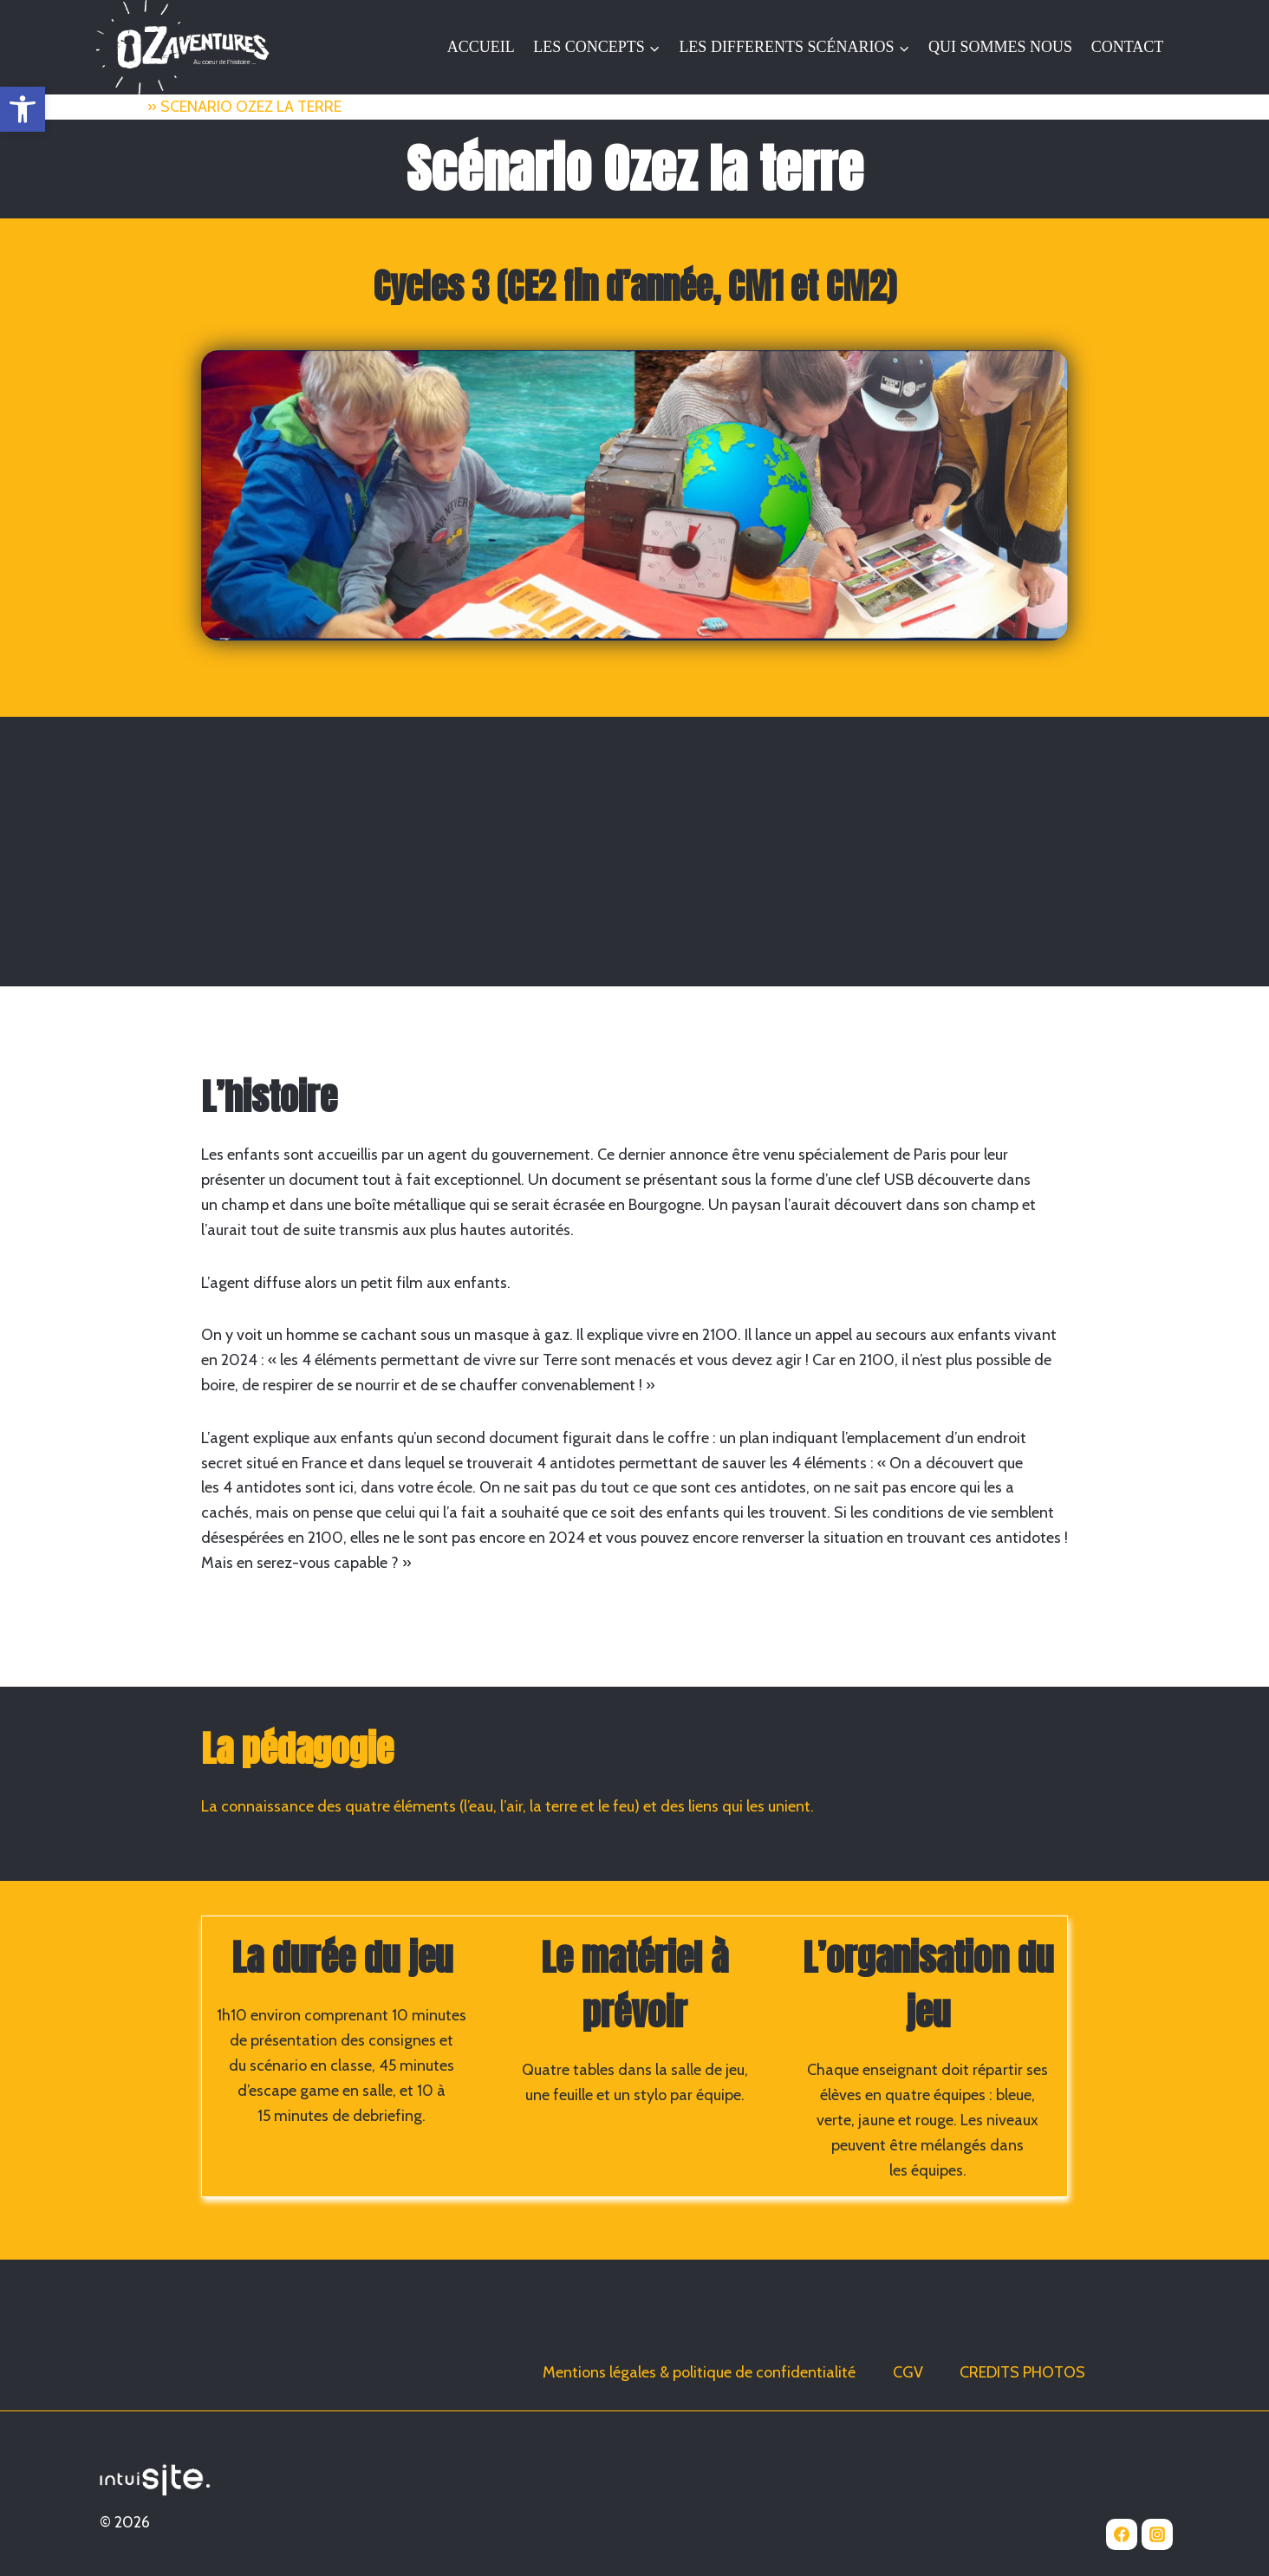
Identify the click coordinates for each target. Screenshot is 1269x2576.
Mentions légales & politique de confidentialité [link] (699, 2372)
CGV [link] (908, 2372)
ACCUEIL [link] (481, 46)
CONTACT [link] (1127, 46)
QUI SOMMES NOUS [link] (1000, 46)
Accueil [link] (120, 106)
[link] (22, 109)
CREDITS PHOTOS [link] (1022, 2372)
